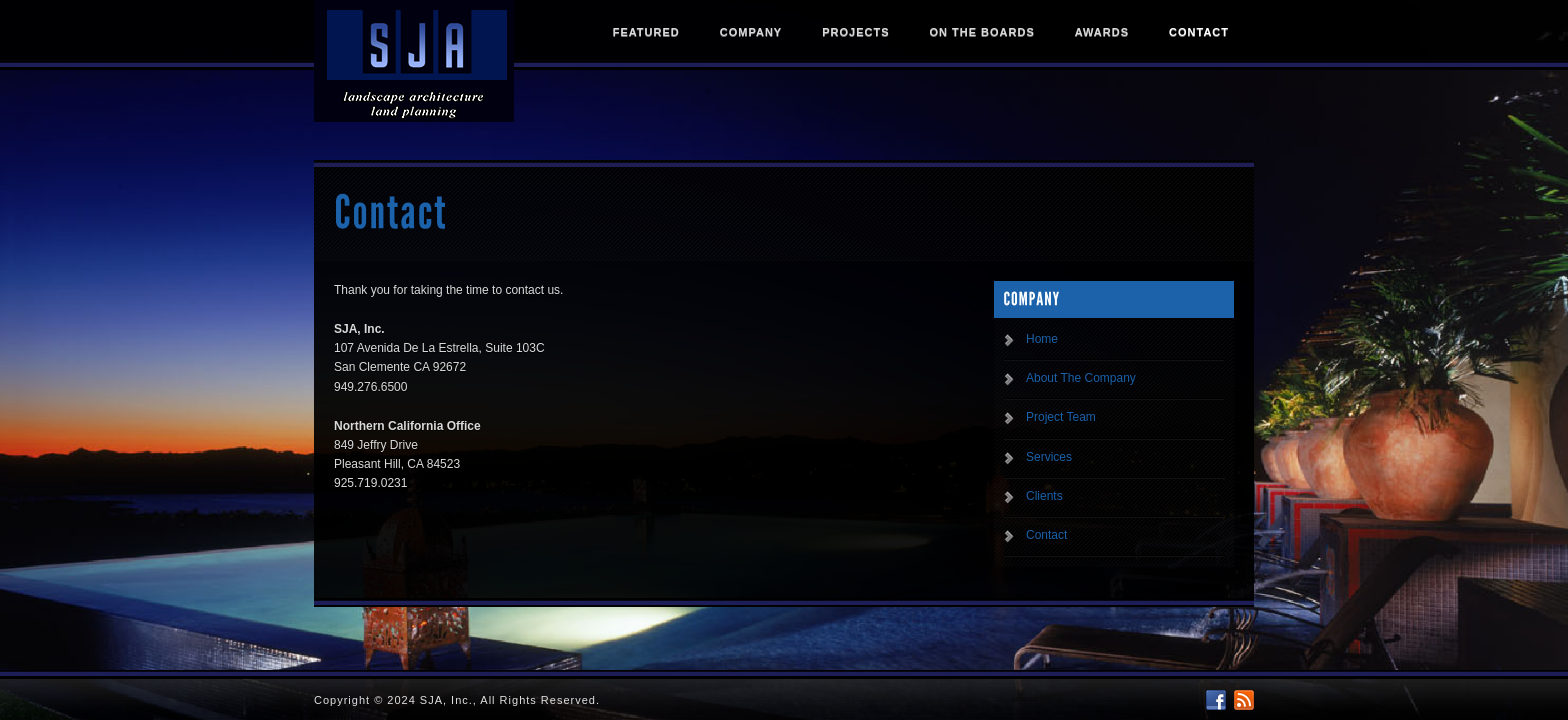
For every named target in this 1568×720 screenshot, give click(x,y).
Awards (1102, 32)
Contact (1199, 32)
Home (1042, 339)
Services (1049, 457)
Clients (1044, 496)
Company (751, 32)
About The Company (1081, 378)
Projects (855, 32)
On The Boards (981, 32)
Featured (646, 32)
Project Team (1061, 417)
